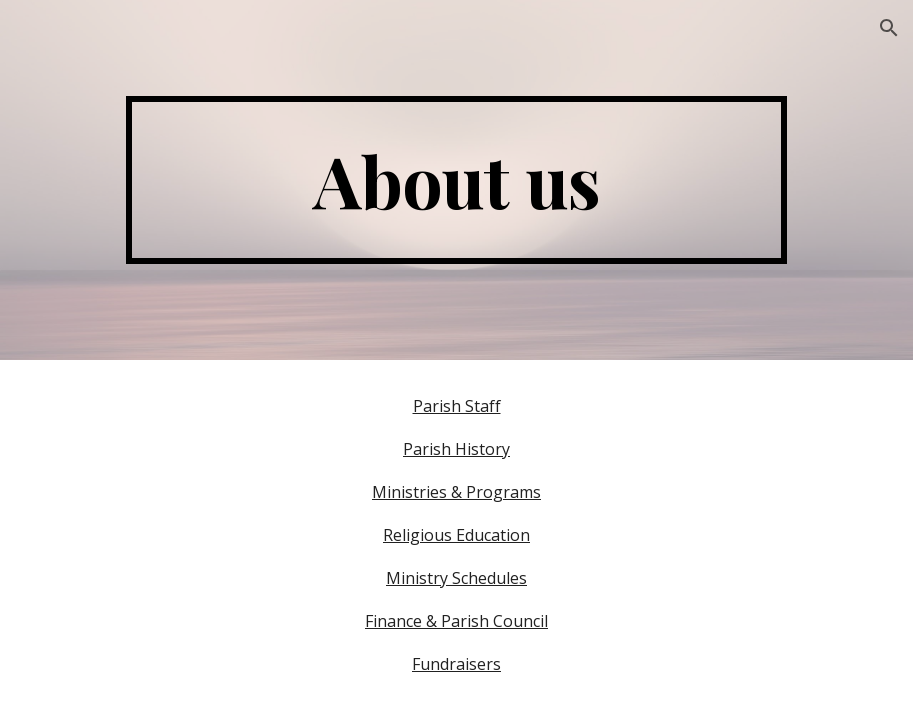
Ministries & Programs (456, 492)
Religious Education (456, 535)
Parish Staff (457, 406)
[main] (456, 180)
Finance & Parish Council (456, 621)
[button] (889, 28)
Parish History (456, 449)
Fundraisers (456, 664)
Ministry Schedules (456, 578)
